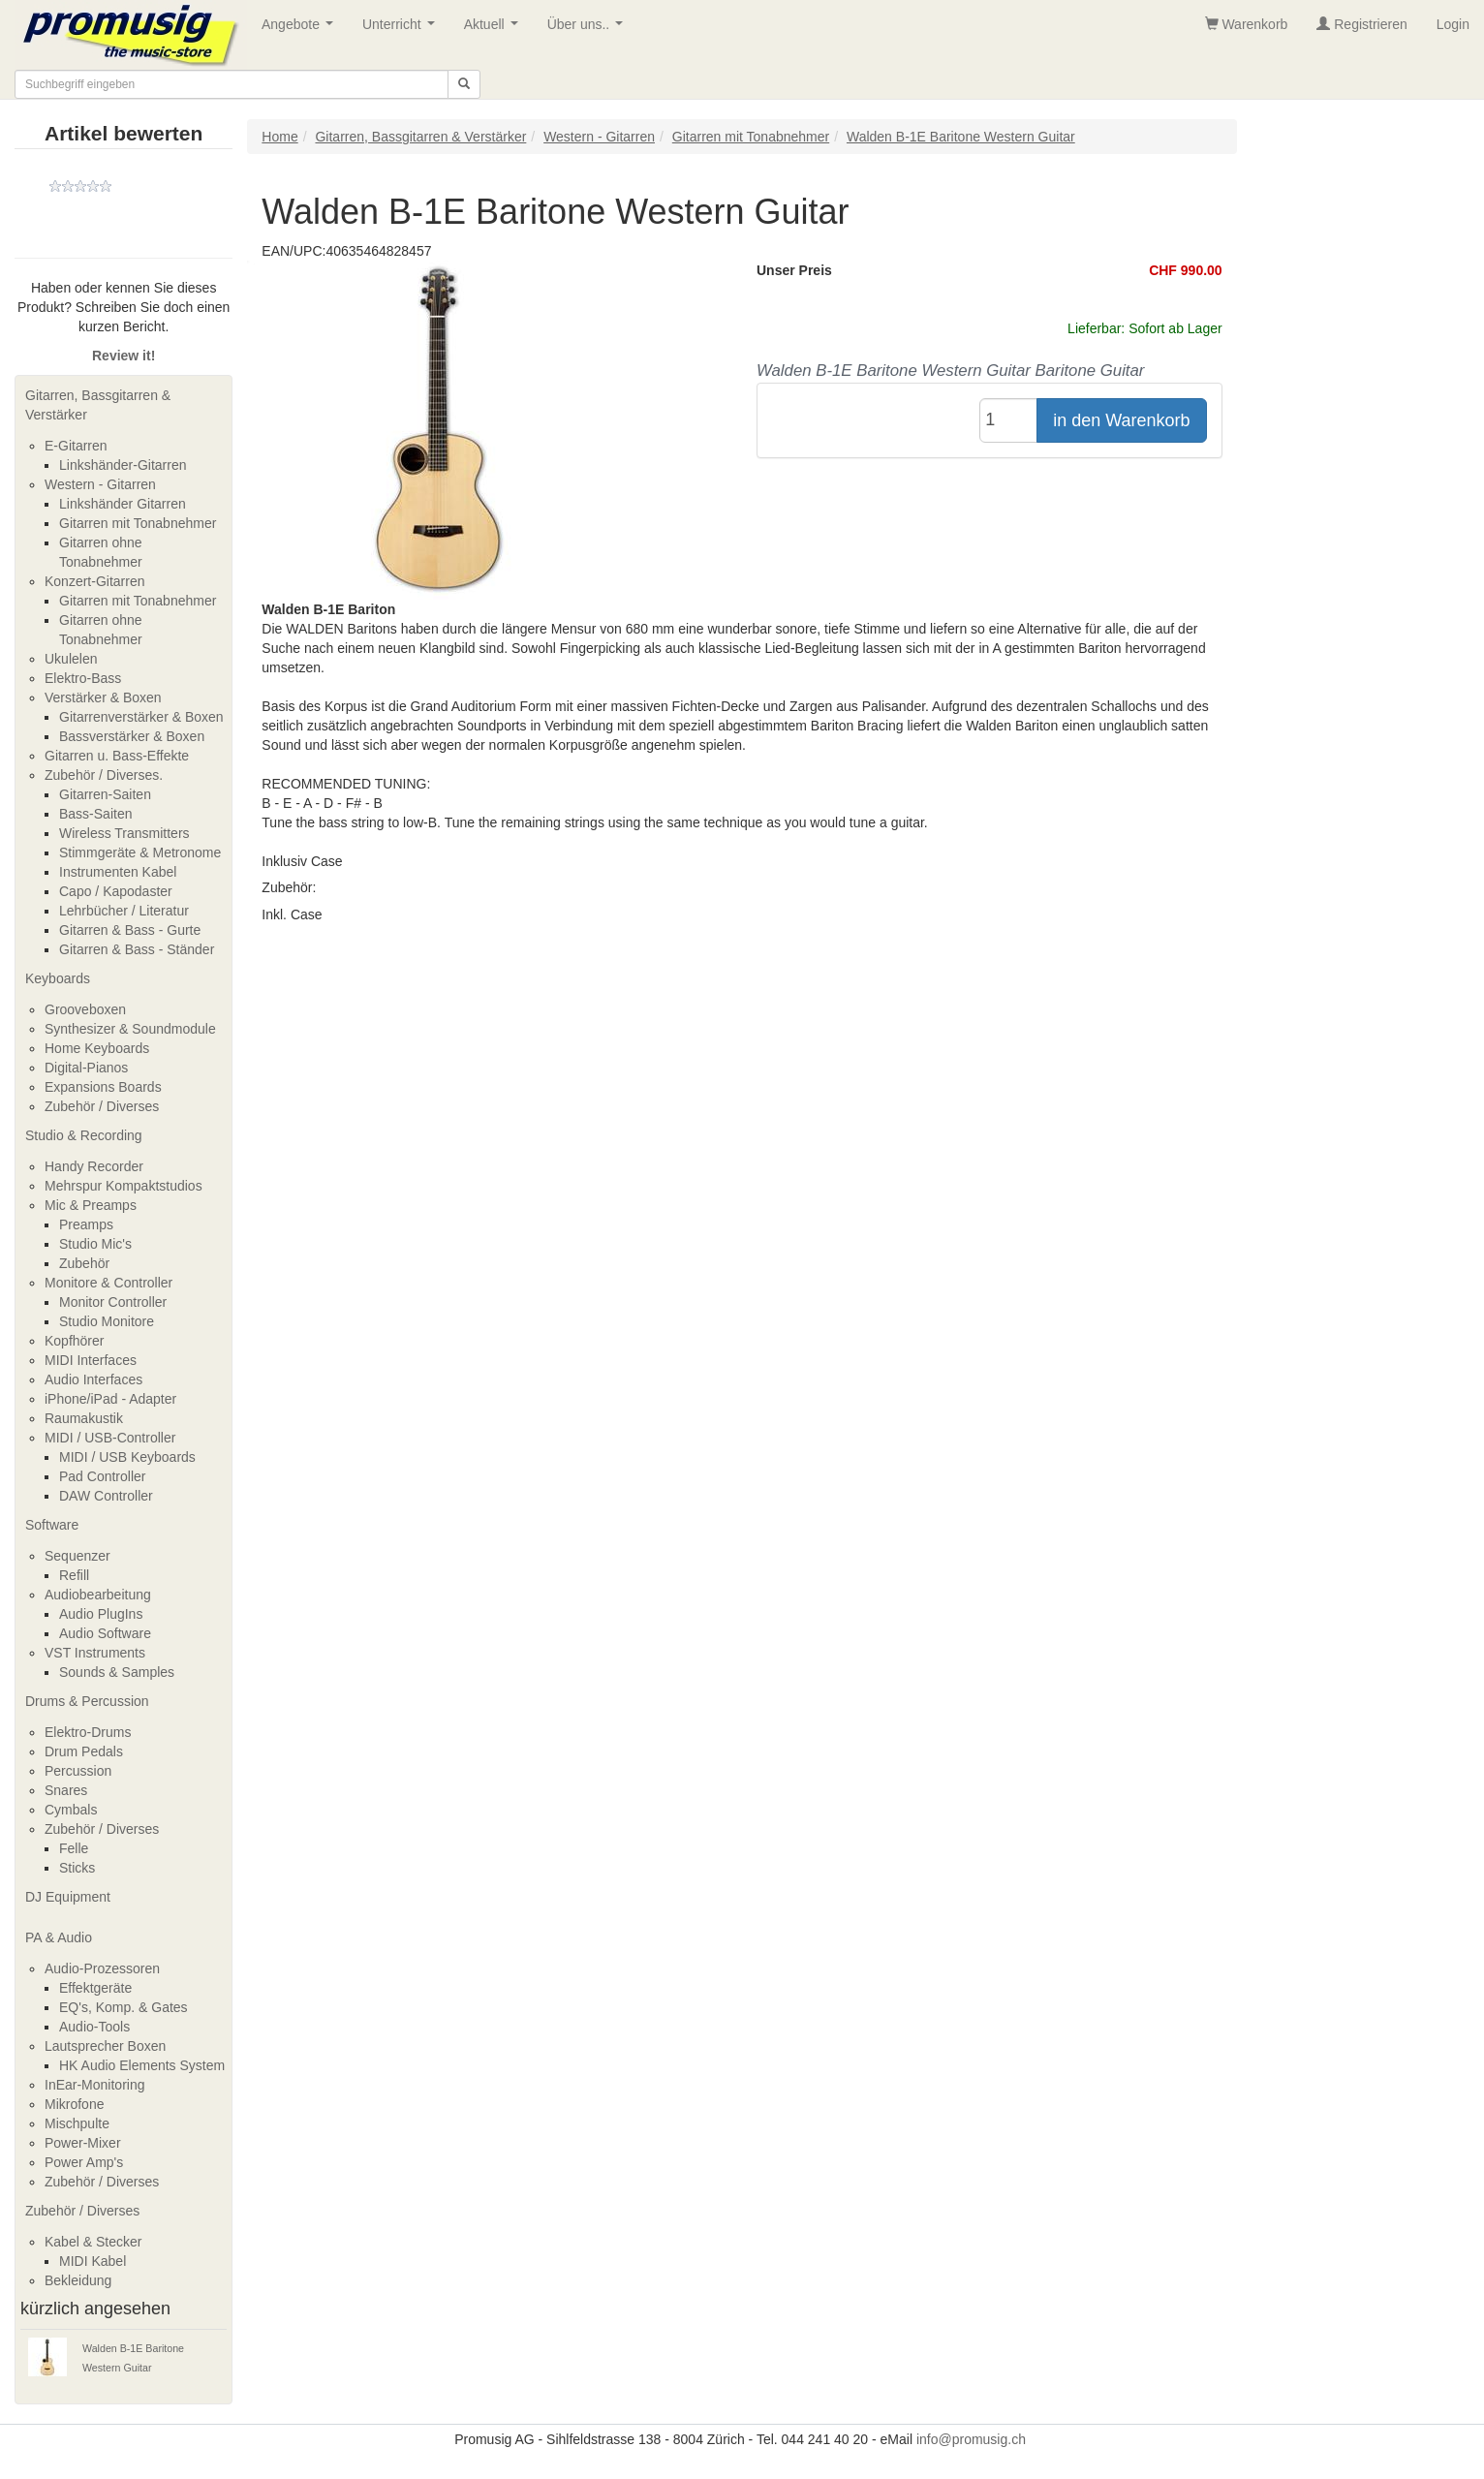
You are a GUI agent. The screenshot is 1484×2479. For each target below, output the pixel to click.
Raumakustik (84, 1418)
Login (1453, 24)
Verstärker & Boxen (103, 697)
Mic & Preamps (91, 1205)
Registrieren (1361, 24)
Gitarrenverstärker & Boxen (141, 717)
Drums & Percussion (87, 1701)
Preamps (86, 1224)
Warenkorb (1246, 24)
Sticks (77, 1867)
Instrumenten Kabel (117, 872)
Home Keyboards (97, 1048)
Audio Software (105, 1633)
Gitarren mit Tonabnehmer (137, 523)
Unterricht (402, 29)
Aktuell (495, 29)
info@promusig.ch (971, 2439)
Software (51, 1525)
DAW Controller (106, 1495)
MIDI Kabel (92, 2261)
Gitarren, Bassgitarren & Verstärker (97, 404)
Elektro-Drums (88, 1732)
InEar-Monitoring (95, 2084)
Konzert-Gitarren (94, 581)
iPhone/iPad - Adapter (110, 1399)
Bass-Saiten (95, 813)
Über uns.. (589, 29)
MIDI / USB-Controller (110, 1437)
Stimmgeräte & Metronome (140, 852)
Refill (74, 1575)
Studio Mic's (95, 1244)
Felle (73, 1848)
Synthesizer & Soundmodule (130, 1029)
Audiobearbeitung (98, 1594)
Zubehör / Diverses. (104, 775)
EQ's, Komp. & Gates (123, 2007)
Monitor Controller (113, 1302)
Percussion (78, 1771)
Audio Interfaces (93, 1379)
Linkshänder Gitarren (122, 503)
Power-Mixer (83, 2143)
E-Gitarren (76, 445)
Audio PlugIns (100, 1614)
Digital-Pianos (86, 1067)
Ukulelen (71, 658)
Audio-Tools (94, 2026)
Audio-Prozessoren (102, 1968)
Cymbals (71, 1809)
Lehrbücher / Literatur (124, 910)
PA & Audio (58, 1937)
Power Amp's (84, 2162)
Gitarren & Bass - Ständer (136, 949)
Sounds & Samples (116, 1672)
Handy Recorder (94, 1166)
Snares (66, 1790)
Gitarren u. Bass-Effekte (117, 755)
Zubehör (84, 1263)
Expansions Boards (103, 1087)
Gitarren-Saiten (105, 794)
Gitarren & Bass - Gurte (130, 930)
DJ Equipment (67, 1897)
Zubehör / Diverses (102, 1106)
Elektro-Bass (83, 678)
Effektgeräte (95, 1988)
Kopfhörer (74, 1340)
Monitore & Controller (108, 1282)
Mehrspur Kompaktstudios (123, 1185)
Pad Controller (102, 1476)
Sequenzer (77, 1556)
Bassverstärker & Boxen (131, 736)
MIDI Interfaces (91, 1360)
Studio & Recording (83, 1135)
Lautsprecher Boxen (105, 2046)
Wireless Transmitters (124, 833)
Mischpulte (77, 2123)
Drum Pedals (84, 1751)
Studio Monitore (106, 1321)
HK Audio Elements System (142, 2065)
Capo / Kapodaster (115, 891)
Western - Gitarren (100, 484)
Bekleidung (78, 2280)
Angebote (301, 29)
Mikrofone (74, 2104)
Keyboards (57, 978)
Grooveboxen (85, 1009)
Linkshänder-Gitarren (123, 465)
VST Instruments (95, 1652)
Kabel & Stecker (93, 2241)
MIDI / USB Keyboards (127, 1457)
